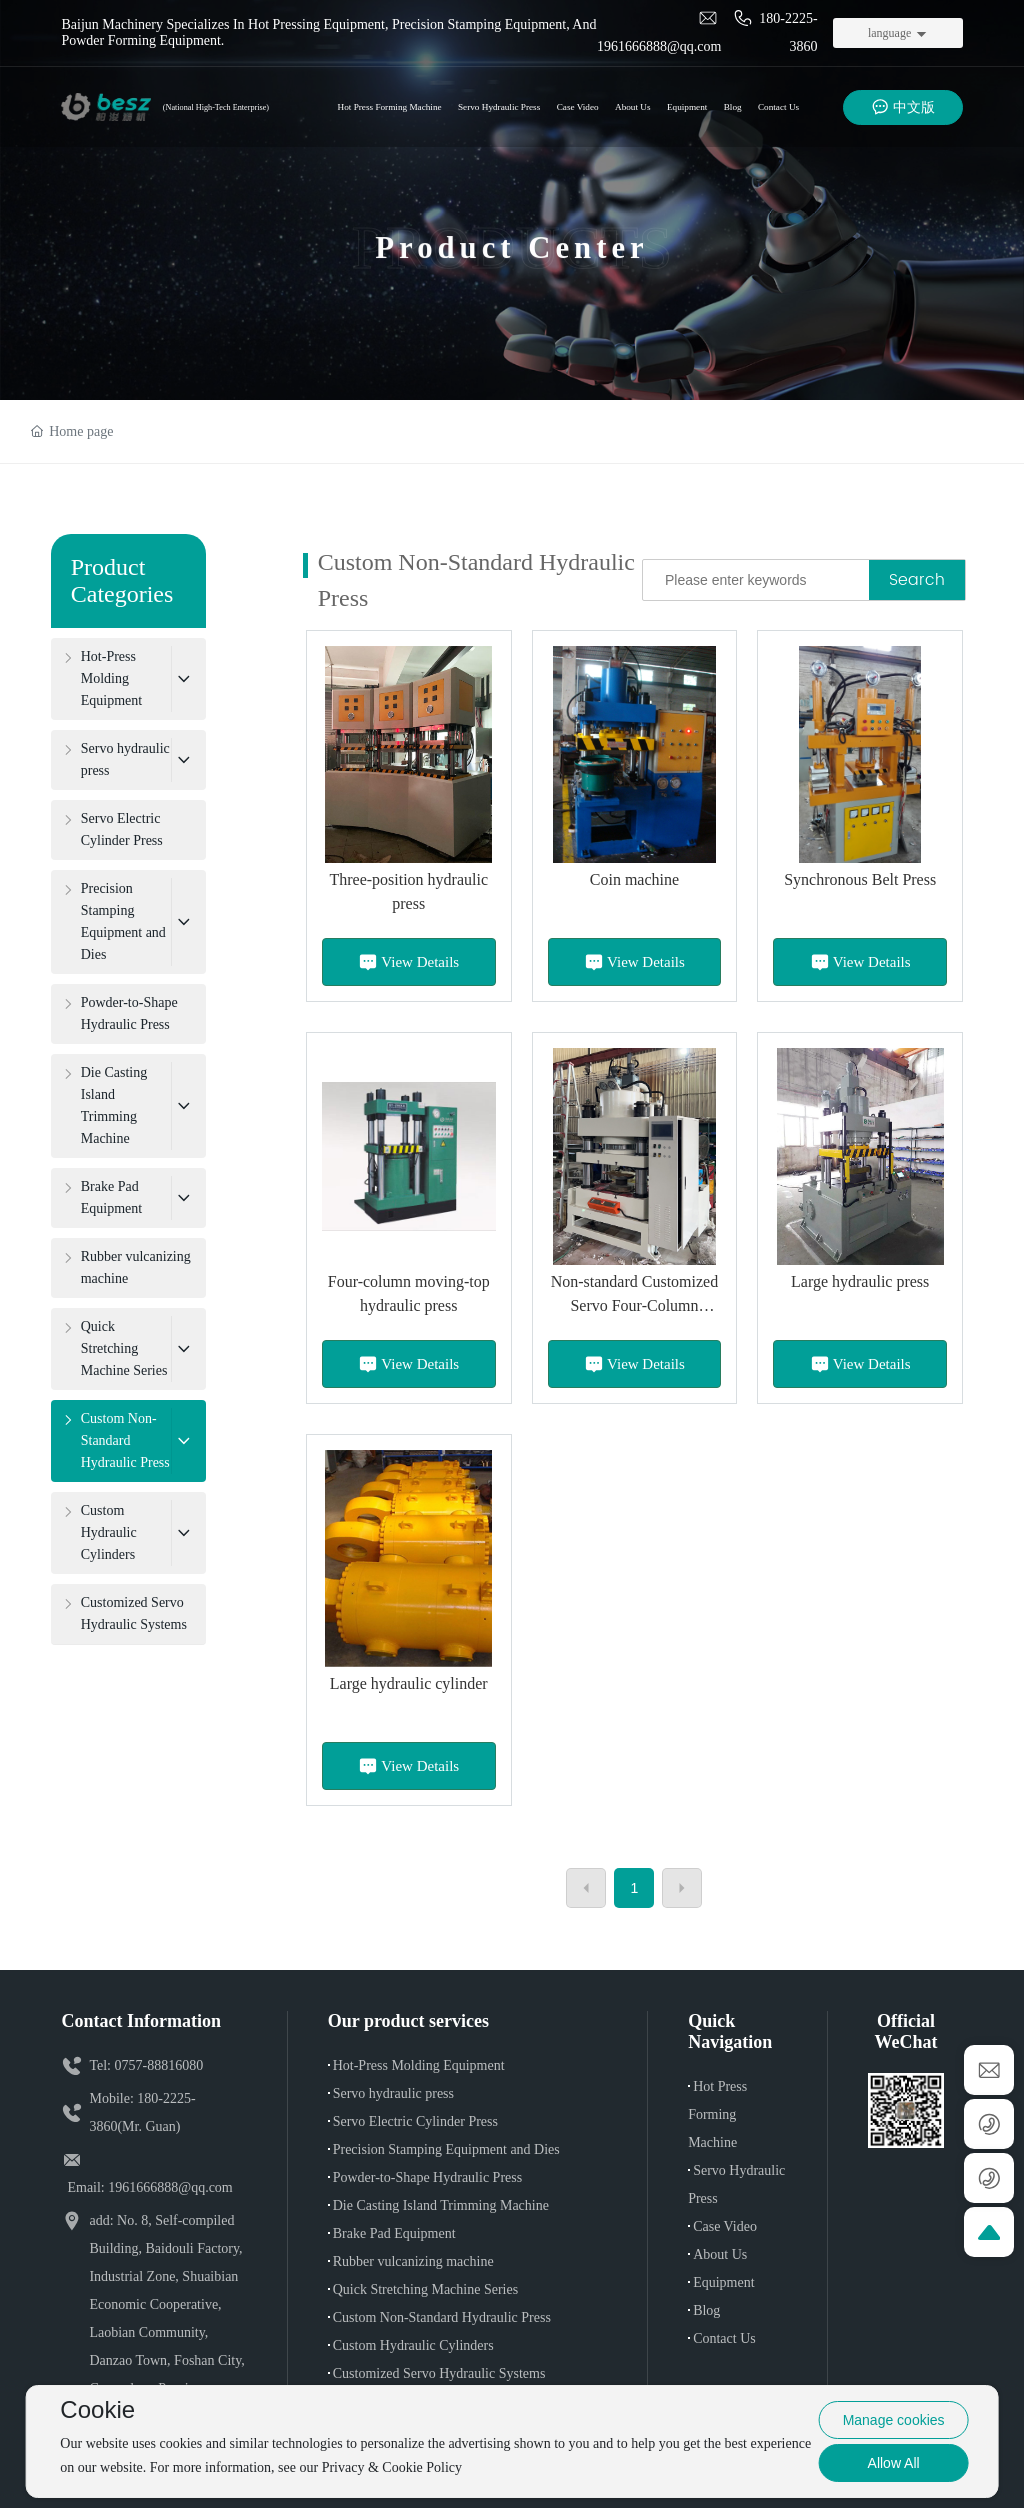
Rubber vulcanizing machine (413, 2261)
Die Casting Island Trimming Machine (441, 2205)
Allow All (894, 2463)
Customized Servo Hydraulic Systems (439, 2373)
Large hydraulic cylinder (409, 1683)
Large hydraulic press (860, 1281)
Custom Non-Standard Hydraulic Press (442, 2317)
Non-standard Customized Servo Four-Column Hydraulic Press (635, 1305)
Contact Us (724, 2338)
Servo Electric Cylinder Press (415, 2121)
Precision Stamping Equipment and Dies (446, 2149)
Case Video (725, 2226)
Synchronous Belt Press (860, 879)
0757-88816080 (159, 2065)
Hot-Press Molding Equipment (419, 2065)
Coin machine (634, 879)
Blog (706, 2310)
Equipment (723, 2282)
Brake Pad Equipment (394, 2233)
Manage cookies (894, 2420)
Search (917, 580)
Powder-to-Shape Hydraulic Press (427, 2177)
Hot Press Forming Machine (717, 2114)
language (889, 33)
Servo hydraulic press (393, 2093)
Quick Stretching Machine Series (425, 2289)
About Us (720, 2254)
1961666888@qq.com (170, 2187)
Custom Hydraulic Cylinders (413, 2345)
